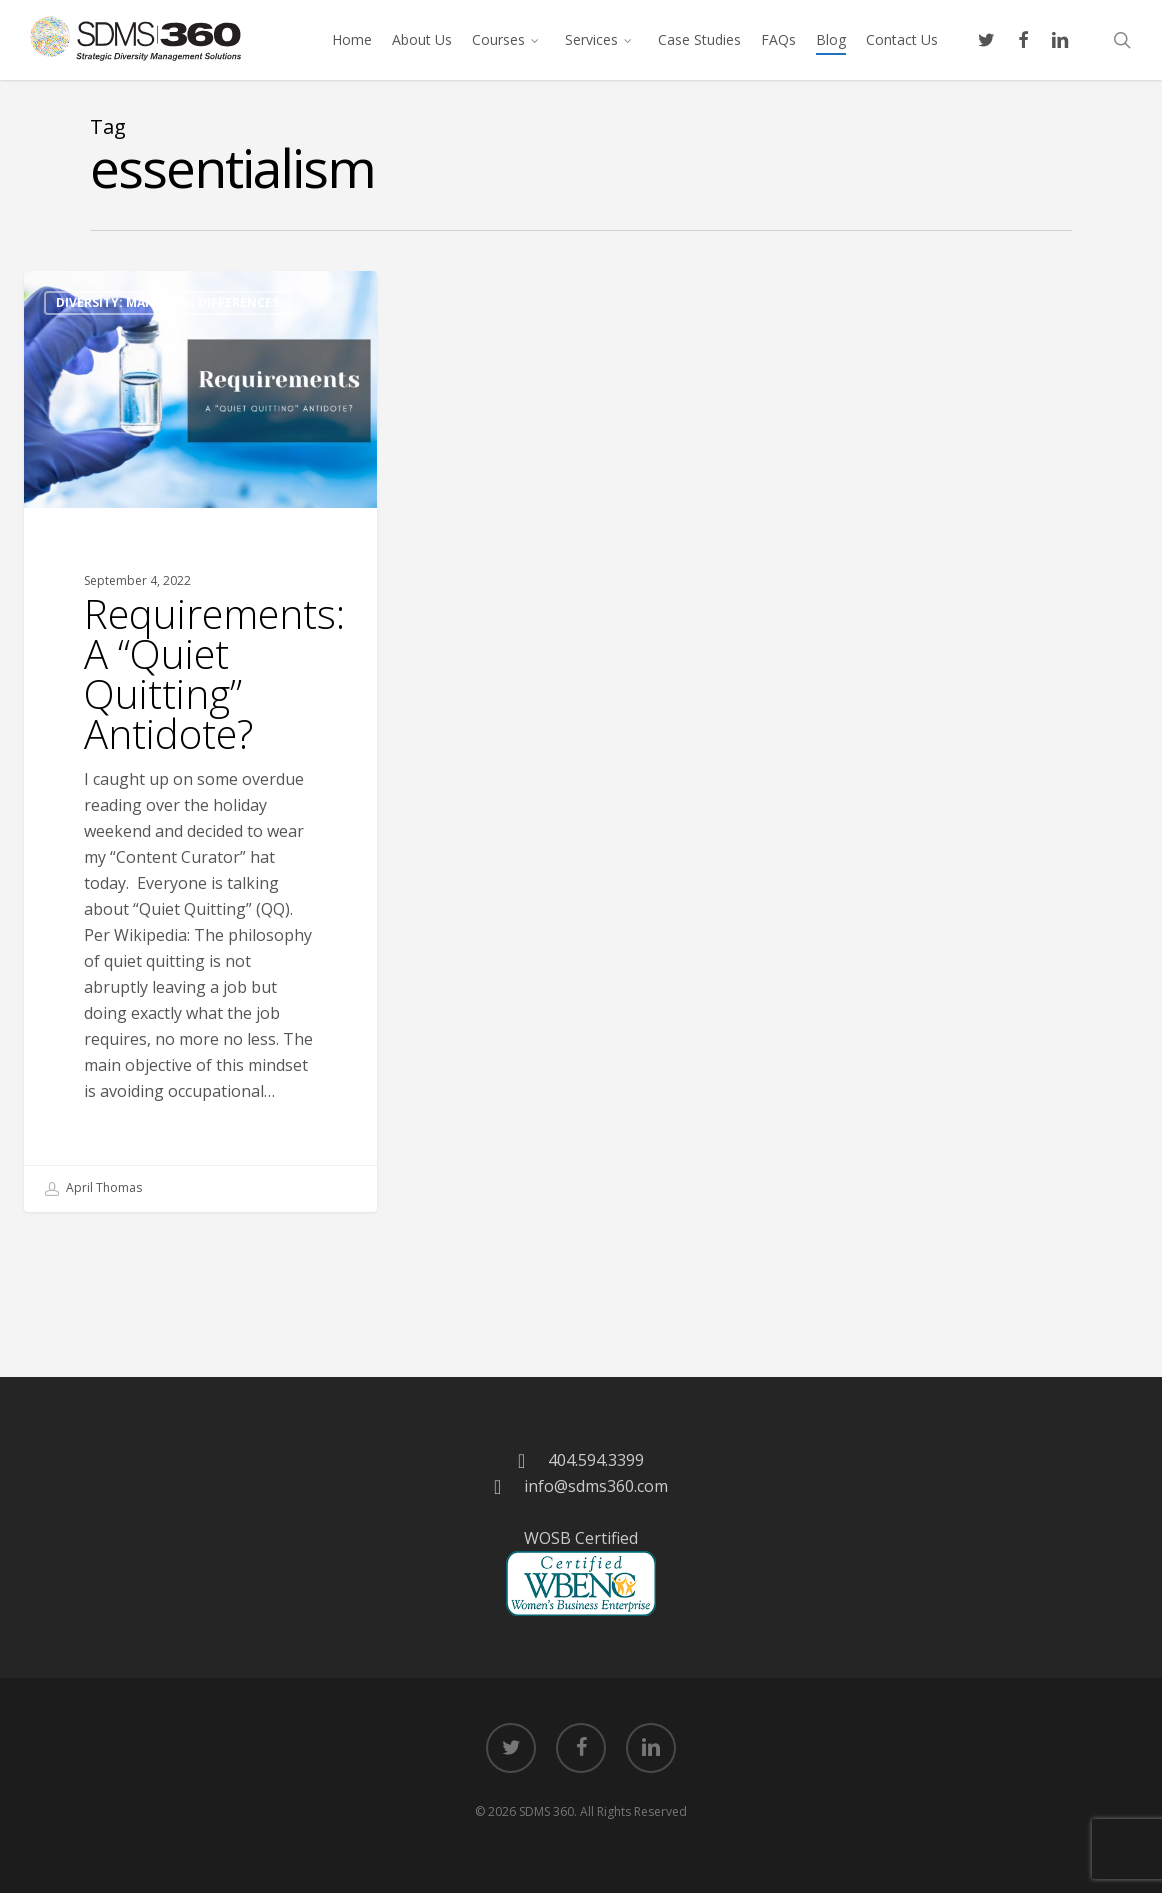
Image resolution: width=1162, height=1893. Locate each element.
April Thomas (93, 1189)
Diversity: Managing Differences (167, 302)
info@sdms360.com (596, 1486)
